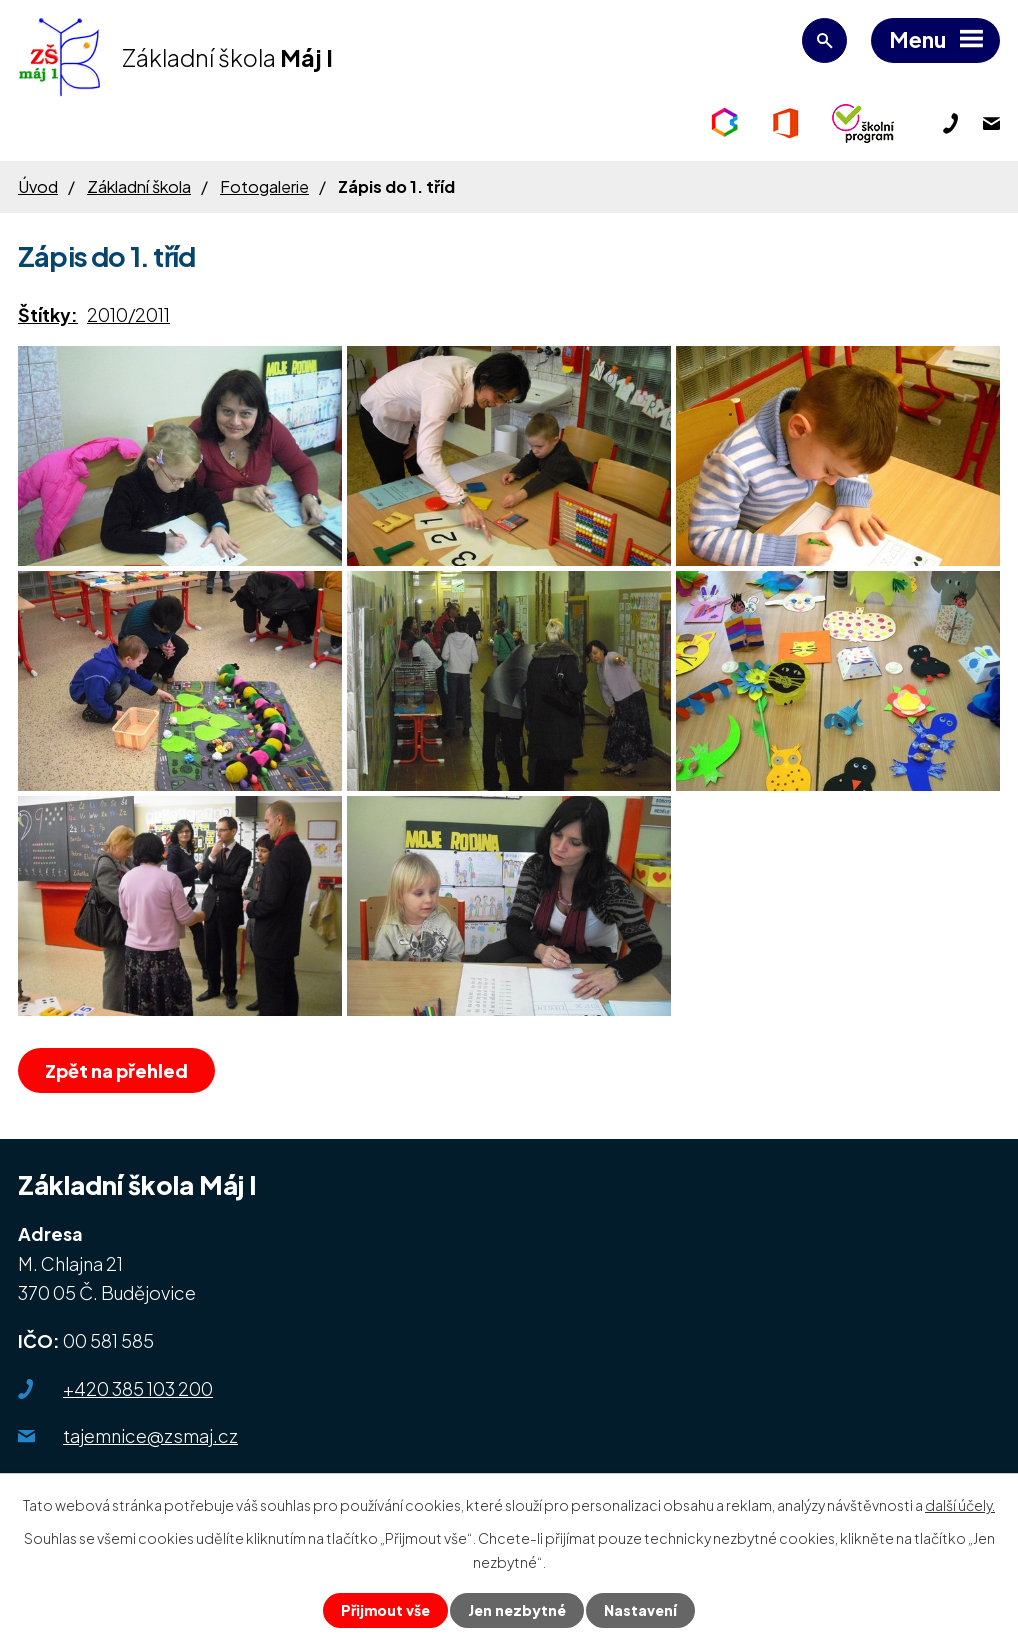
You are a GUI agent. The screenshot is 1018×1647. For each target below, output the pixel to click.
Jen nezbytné (517, 1610)
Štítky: (48, 314)
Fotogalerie (264, 186)
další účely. (960, 1505)
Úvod (38, 186)
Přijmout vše (385, 1610)
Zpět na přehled (116, 1070)
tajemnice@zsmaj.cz (150, 1435)
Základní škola (139, 186)
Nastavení (640, 1610)
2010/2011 (128, 314)
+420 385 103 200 (138, 1388)
